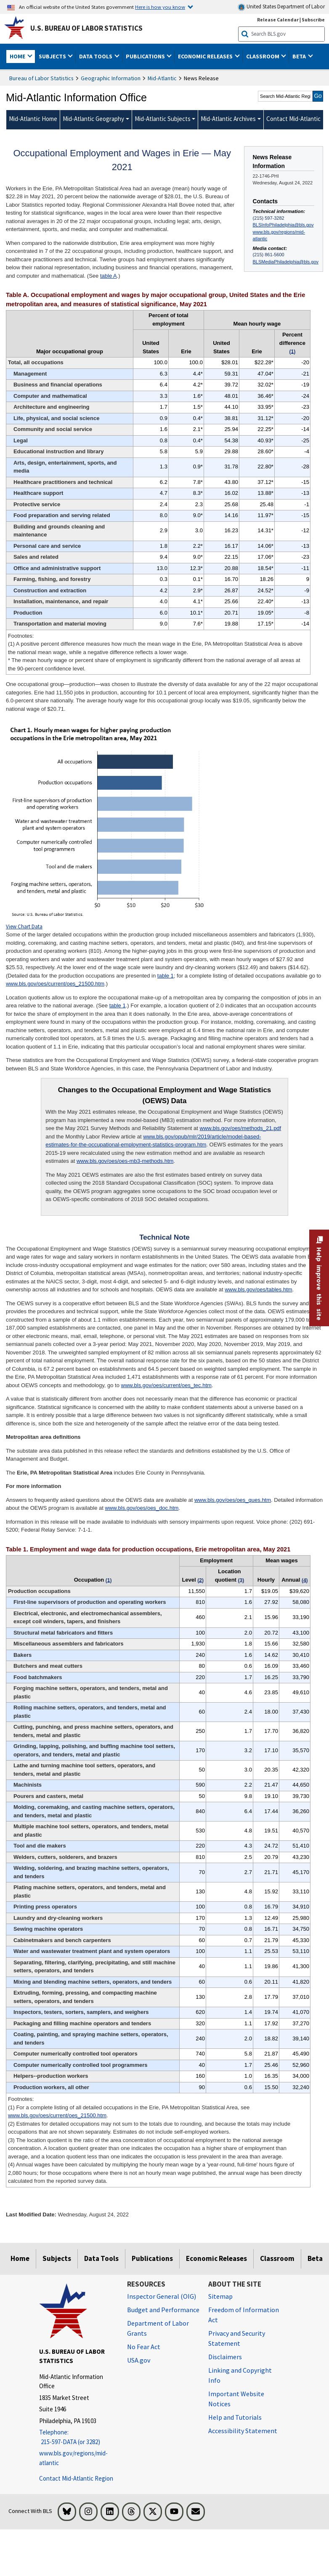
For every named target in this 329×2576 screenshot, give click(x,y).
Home (20, 2258)
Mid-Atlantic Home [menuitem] (33, 119)
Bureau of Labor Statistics (41, 78)
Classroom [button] (263, 56)
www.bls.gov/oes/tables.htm (258, 1289)
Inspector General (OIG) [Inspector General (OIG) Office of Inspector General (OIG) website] (161, 2296)
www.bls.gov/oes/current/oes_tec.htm (166, 1385)
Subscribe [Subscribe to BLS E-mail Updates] (313, 19)
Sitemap (220, 2296)
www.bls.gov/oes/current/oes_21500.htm (55, 983)
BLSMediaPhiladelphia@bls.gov (286, 261)
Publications (152, 2258)
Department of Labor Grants (158, 2328)
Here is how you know (160, 6)
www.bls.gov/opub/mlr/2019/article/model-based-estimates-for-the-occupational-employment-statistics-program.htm (153, 1140)
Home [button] (18, 56)
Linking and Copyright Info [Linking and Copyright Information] (240, 2375)
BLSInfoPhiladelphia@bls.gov (283, 224)
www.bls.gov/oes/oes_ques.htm (232, 1500)
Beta (315, 2258)
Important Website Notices (236, 2398)
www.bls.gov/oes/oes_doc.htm (141, 1508)
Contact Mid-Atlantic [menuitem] (293, 119)
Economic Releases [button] (206, 56)
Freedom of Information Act (243, 2314)
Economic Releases (216, 2258)
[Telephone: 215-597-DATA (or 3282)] (76, 2437)
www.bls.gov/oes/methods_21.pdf (240, 1128)
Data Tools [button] (96, 56)
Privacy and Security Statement (236, 2338)
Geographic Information (111, 78)
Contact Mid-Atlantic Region (76, 2478)
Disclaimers (225, 2357)
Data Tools (101, 2258)
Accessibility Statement (242, 2430)
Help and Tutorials (235, 2417)
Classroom (277, 2258)
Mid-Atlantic (162, 78)
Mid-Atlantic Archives (228, 119)
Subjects (56, 2258)
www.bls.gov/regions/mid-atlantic (279, 235)
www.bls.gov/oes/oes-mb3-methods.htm (125, 1161)
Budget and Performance (163, 2309)
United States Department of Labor (281, 7)
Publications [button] (146, 56)
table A (108, 276)
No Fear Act (143, 2346)
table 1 (165, 976)
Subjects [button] (53, 56)
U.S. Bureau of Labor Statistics (86, 28)
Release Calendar (278, 19)
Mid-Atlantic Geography (93, 119)
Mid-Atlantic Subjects (163, 119)
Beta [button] (299, 56)
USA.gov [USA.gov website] (138, 2360)
